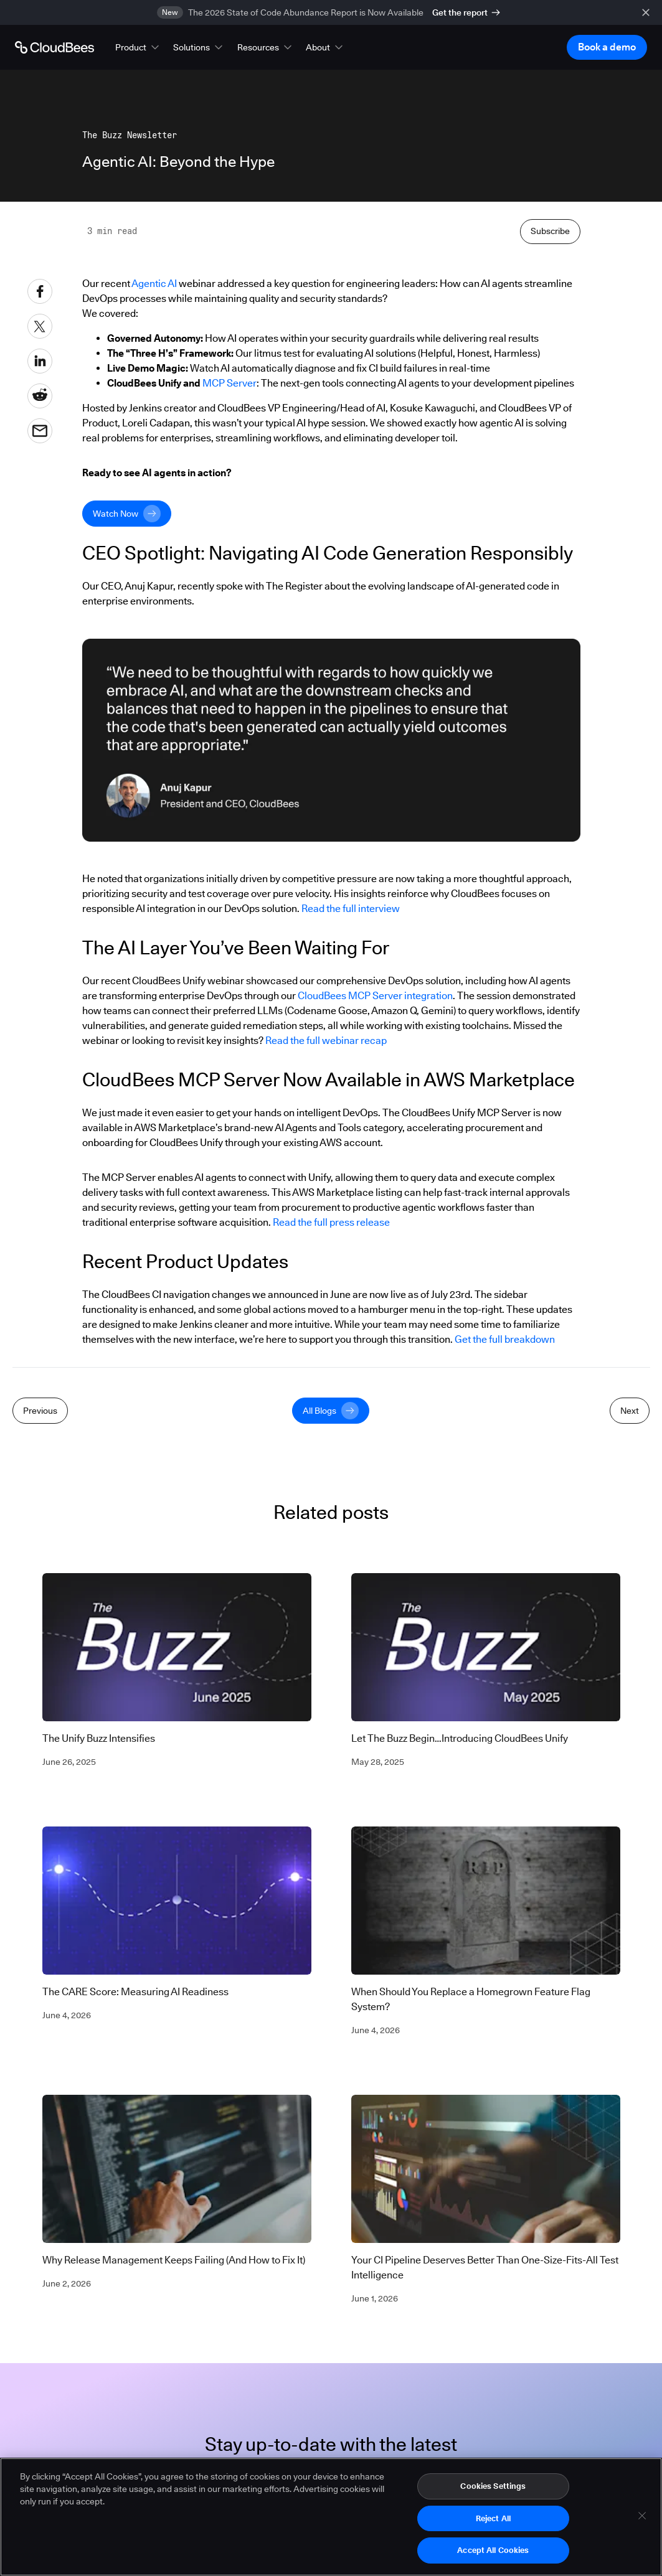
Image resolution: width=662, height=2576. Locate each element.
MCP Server (229, 658)
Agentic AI (154, 559)
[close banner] (646, 12)
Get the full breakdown (505, 1614)
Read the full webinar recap (326, 1316)
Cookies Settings (493, 2490)
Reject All (493, 2522)
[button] (138, 47)
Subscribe (550, 506)
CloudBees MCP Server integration (375, 1271)
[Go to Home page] (54, 47)
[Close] (642, 2520)
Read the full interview (350, 1184)
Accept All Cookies (493, 2555)
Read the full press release (331, 1497)
